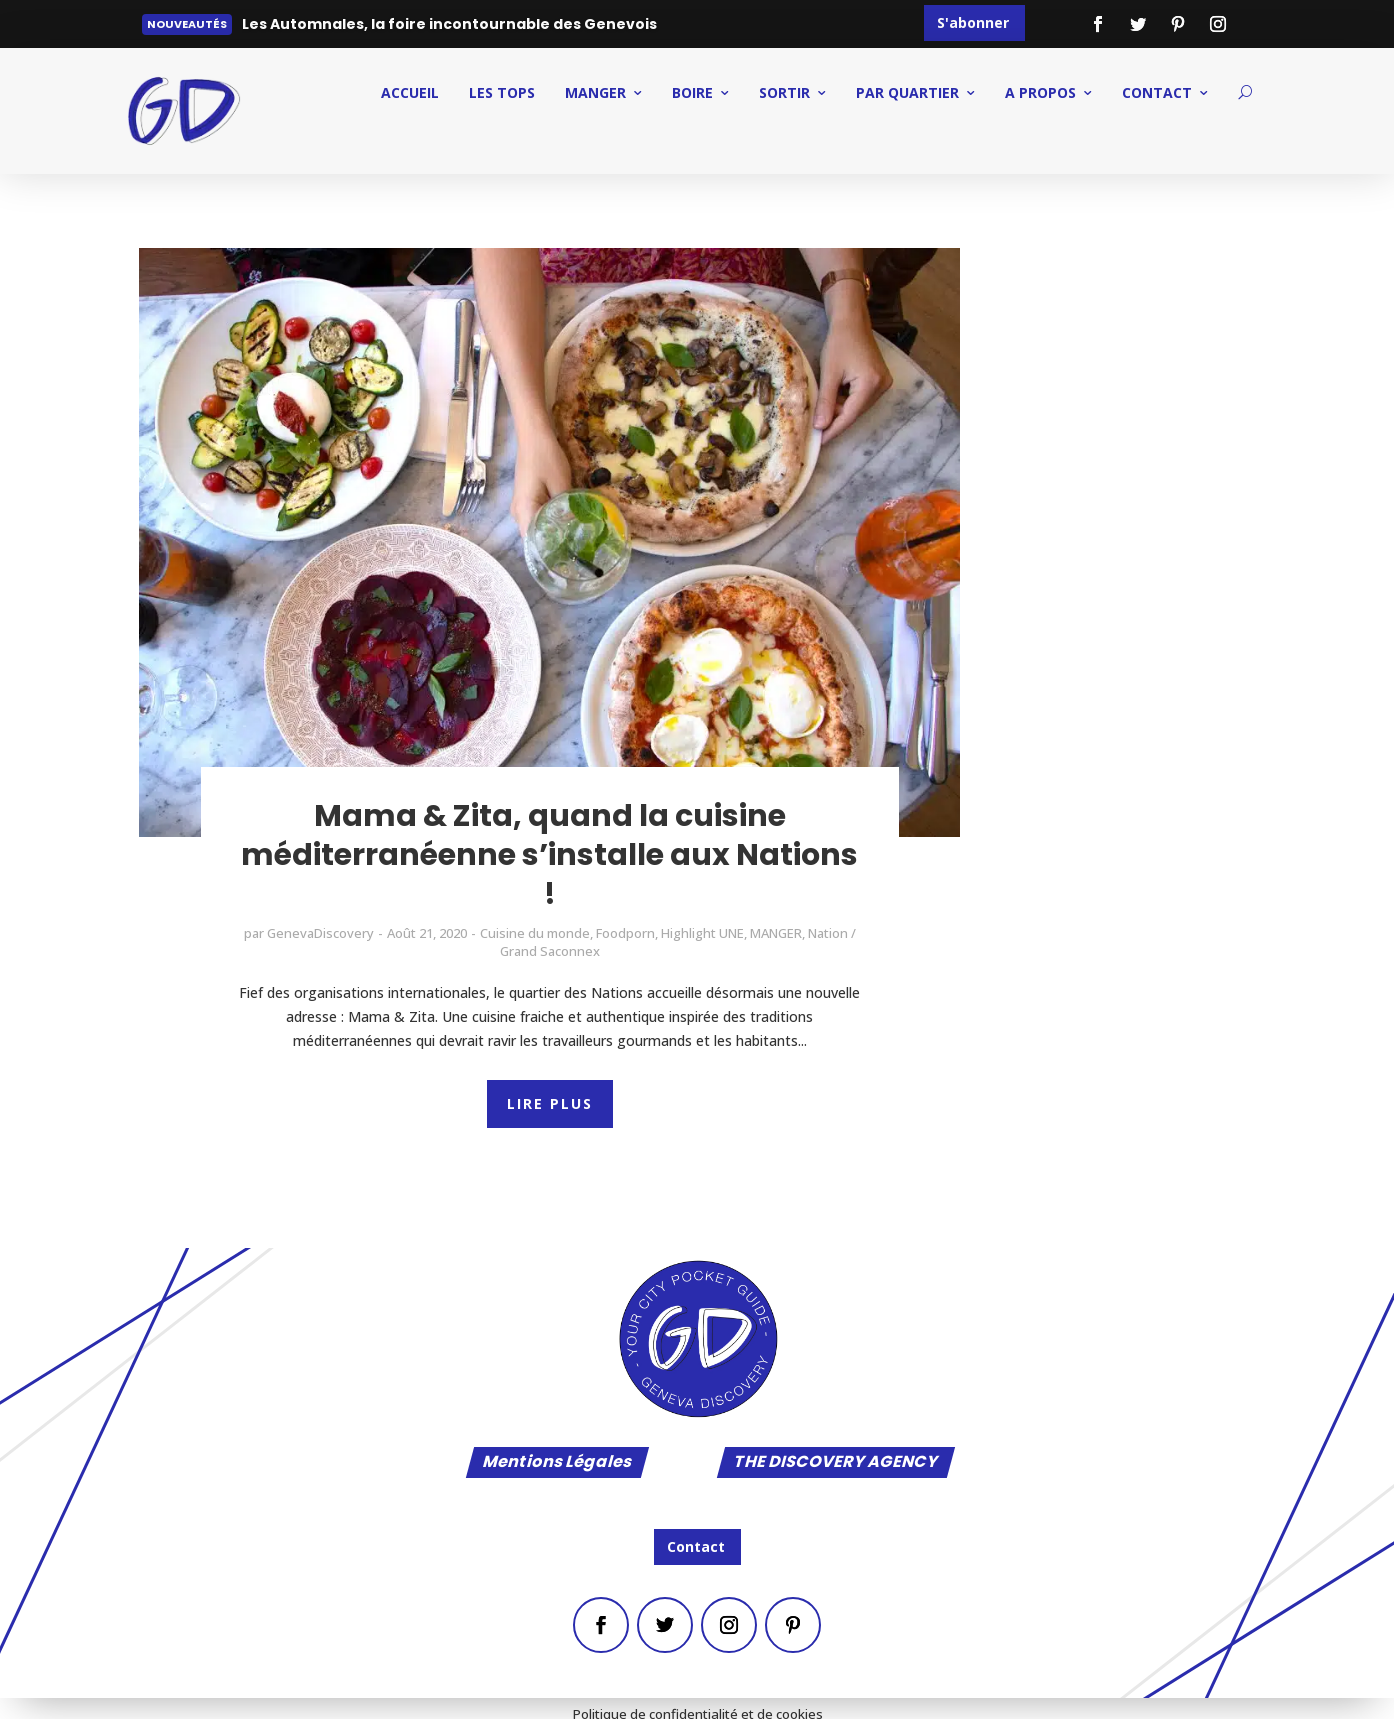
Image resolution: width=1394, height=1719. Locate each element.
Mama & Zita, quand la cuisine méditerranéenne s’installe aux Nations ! (549, 855)
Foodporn (625, 933)
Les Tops (502, 92)
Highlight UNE (702, 933)
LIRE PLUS (550, 1103)
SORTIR (784, 92)
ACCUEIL (410, 92)
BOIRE (692, 92)
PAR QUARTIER (907, 92)
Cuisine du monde (535, 933)
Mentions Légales (557, 1462)
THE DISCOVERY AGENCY (836, 1462)
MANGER (595, 92)
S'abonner (973, 22)
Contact (696, 1546)
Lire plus (286, 28)
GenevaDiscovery (320, 933)
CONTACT (1157, 92)
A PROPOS (1040, 92)
